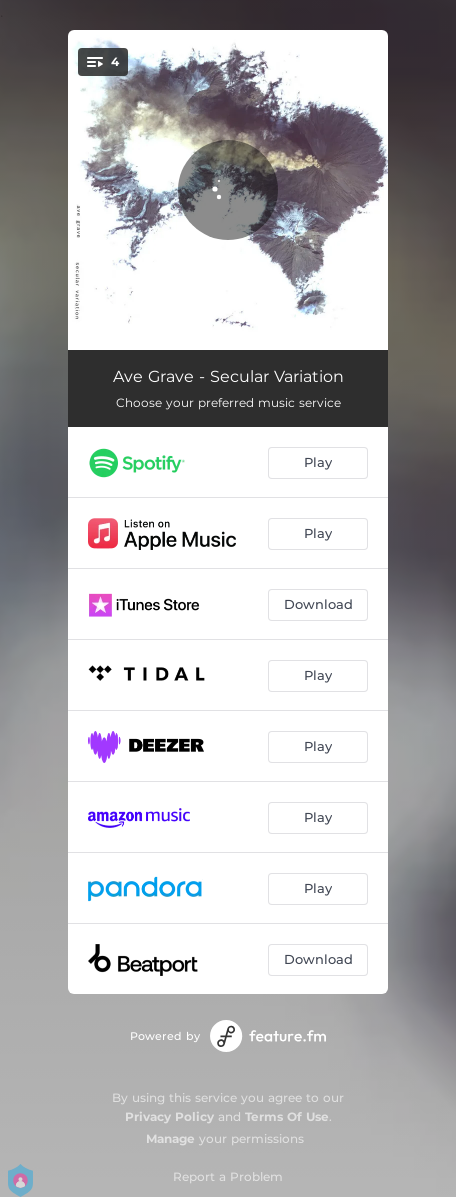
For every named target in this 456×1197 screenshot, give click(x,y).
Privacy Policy (169, 1116)
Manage (170, 1138)
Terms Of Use (287, 1116)
